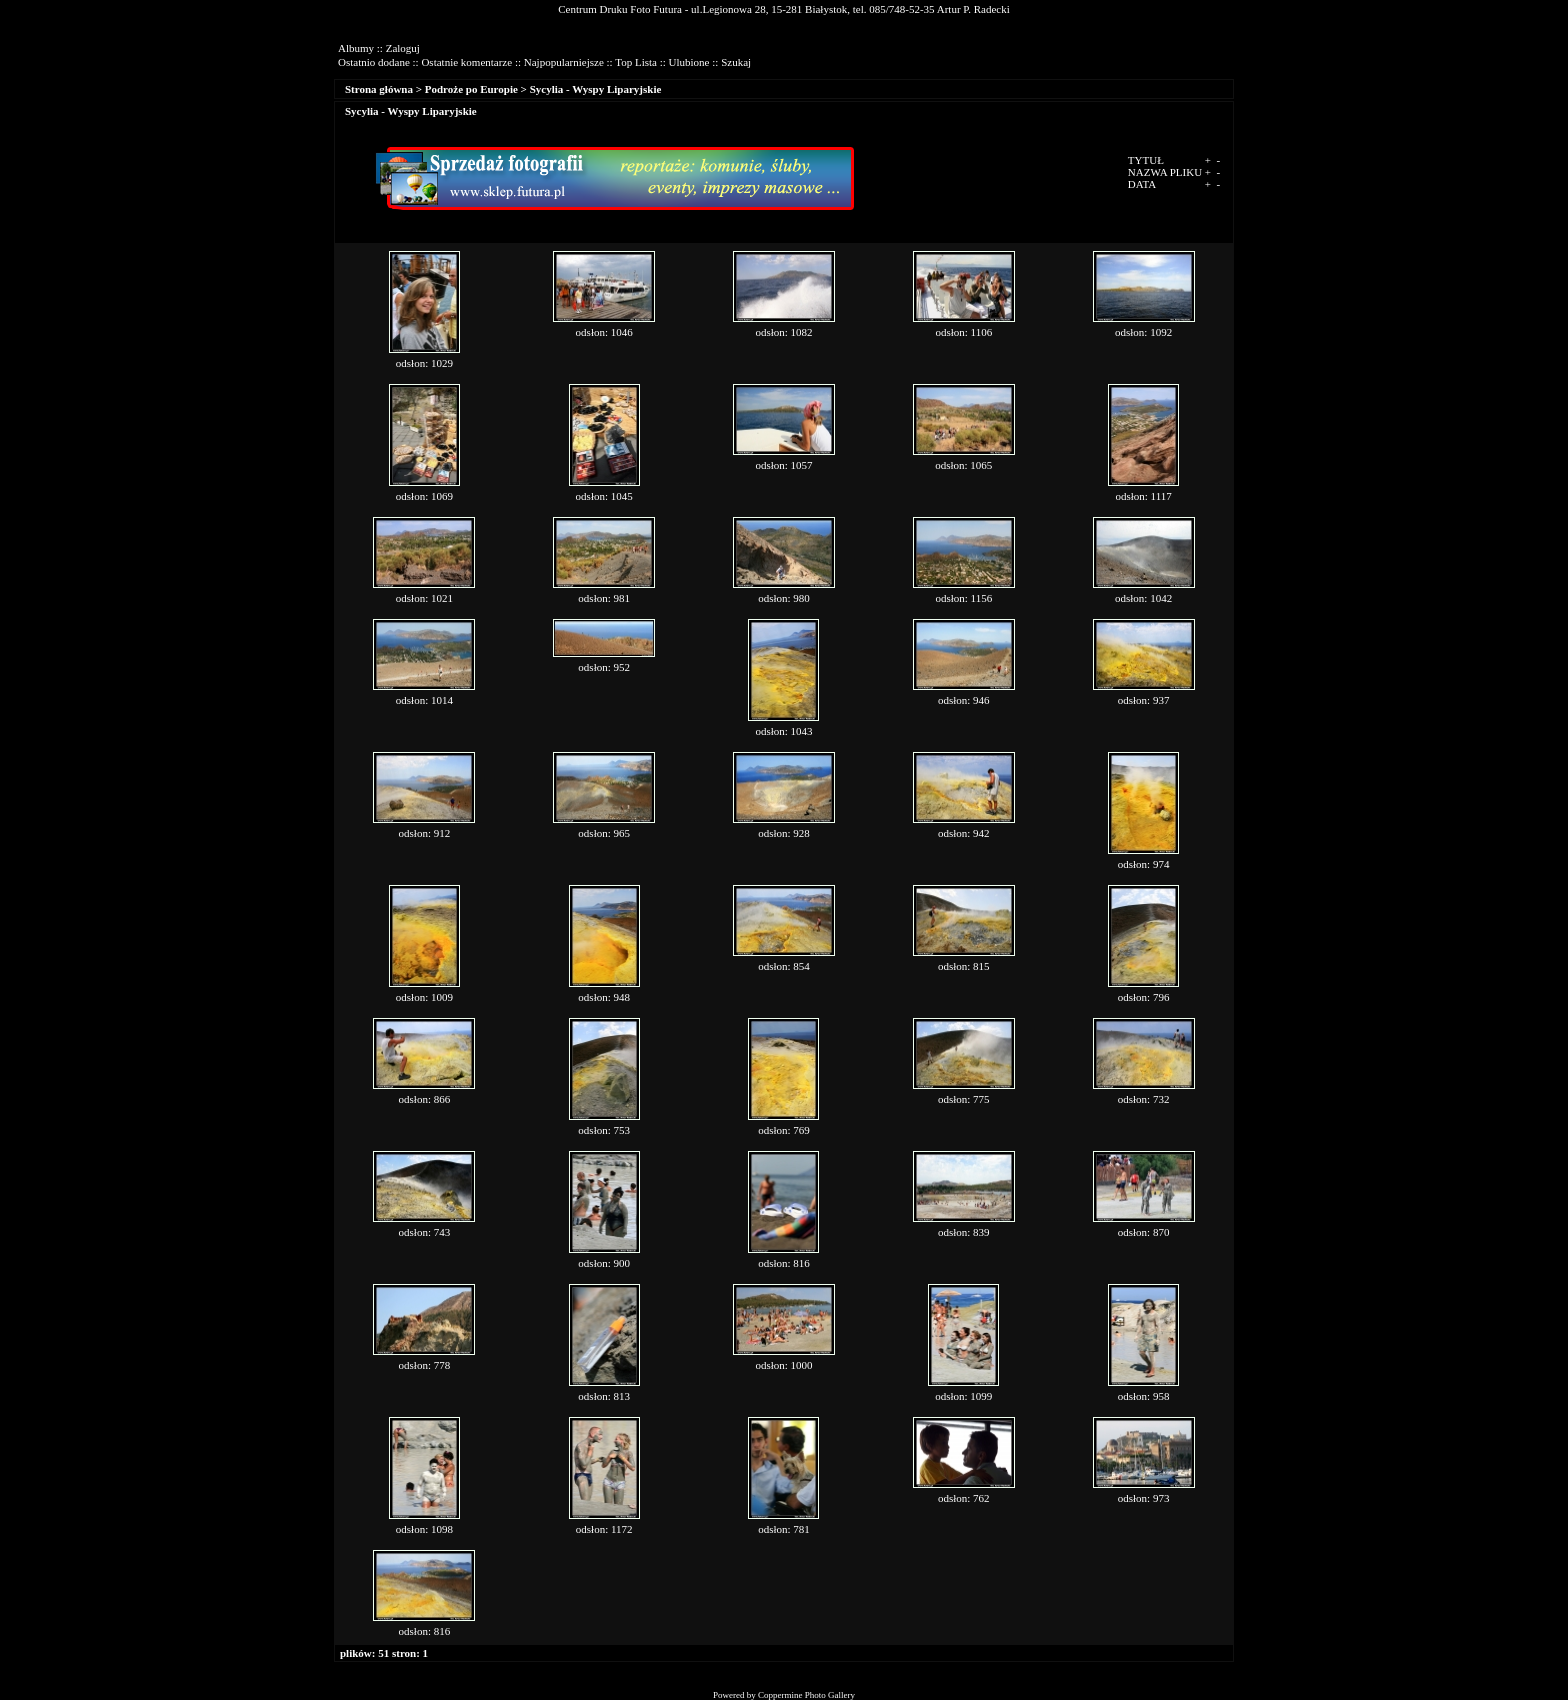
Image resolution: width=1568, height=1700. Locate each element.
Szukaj (736, 62)
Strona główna (379, 89)
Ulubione (689, 62)
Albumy (356, 48)
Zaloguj (403, 48)
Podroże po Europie (471, 89)
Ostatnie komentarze (466, 62)
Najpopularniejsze (564, 62)
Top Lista (636, 62)
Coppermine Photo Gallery (806, 1695)
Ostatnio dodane (374, 62)
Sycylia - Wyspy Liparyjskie (596, 89)
